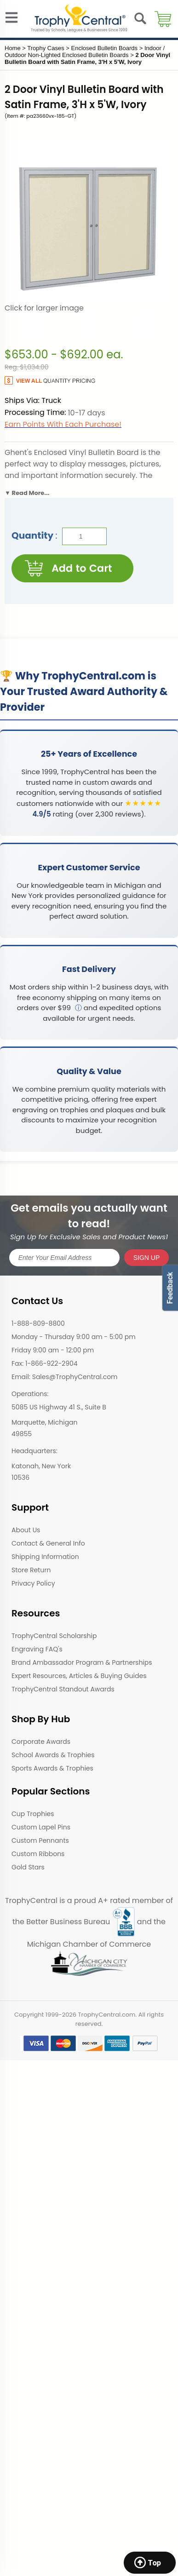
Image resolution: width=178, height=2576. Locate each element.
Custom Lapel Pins (40, 1827)
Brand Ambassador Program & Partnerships (81, 1662)
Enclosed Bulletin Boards (104, 48)
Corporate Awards (40, 1741)
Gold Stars (28, 1867)
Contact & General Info (48, 1543)
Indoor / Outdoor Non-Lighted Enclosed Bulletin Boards (85, 51)
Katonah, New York (41, 1466)
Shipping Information (45, 1556)
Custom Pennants (40, 1840)
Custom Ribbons (37, 1853)
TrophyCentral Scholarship (54, 1635)
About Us (25, 1530)
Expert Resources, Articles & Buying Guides (78, 1675)
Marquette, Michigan (44, 1422)
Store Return (31, 1570)
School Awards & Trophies (53, 1755)
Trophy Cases (45, 48)
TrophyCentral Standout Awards (63, 1689)
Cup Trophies (32, 1813)
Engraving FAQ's (37, 1649)
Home (13, 48)
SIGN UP (146, 1257)
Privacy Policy (33, 1583)
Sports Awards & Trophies (52, 1768)
